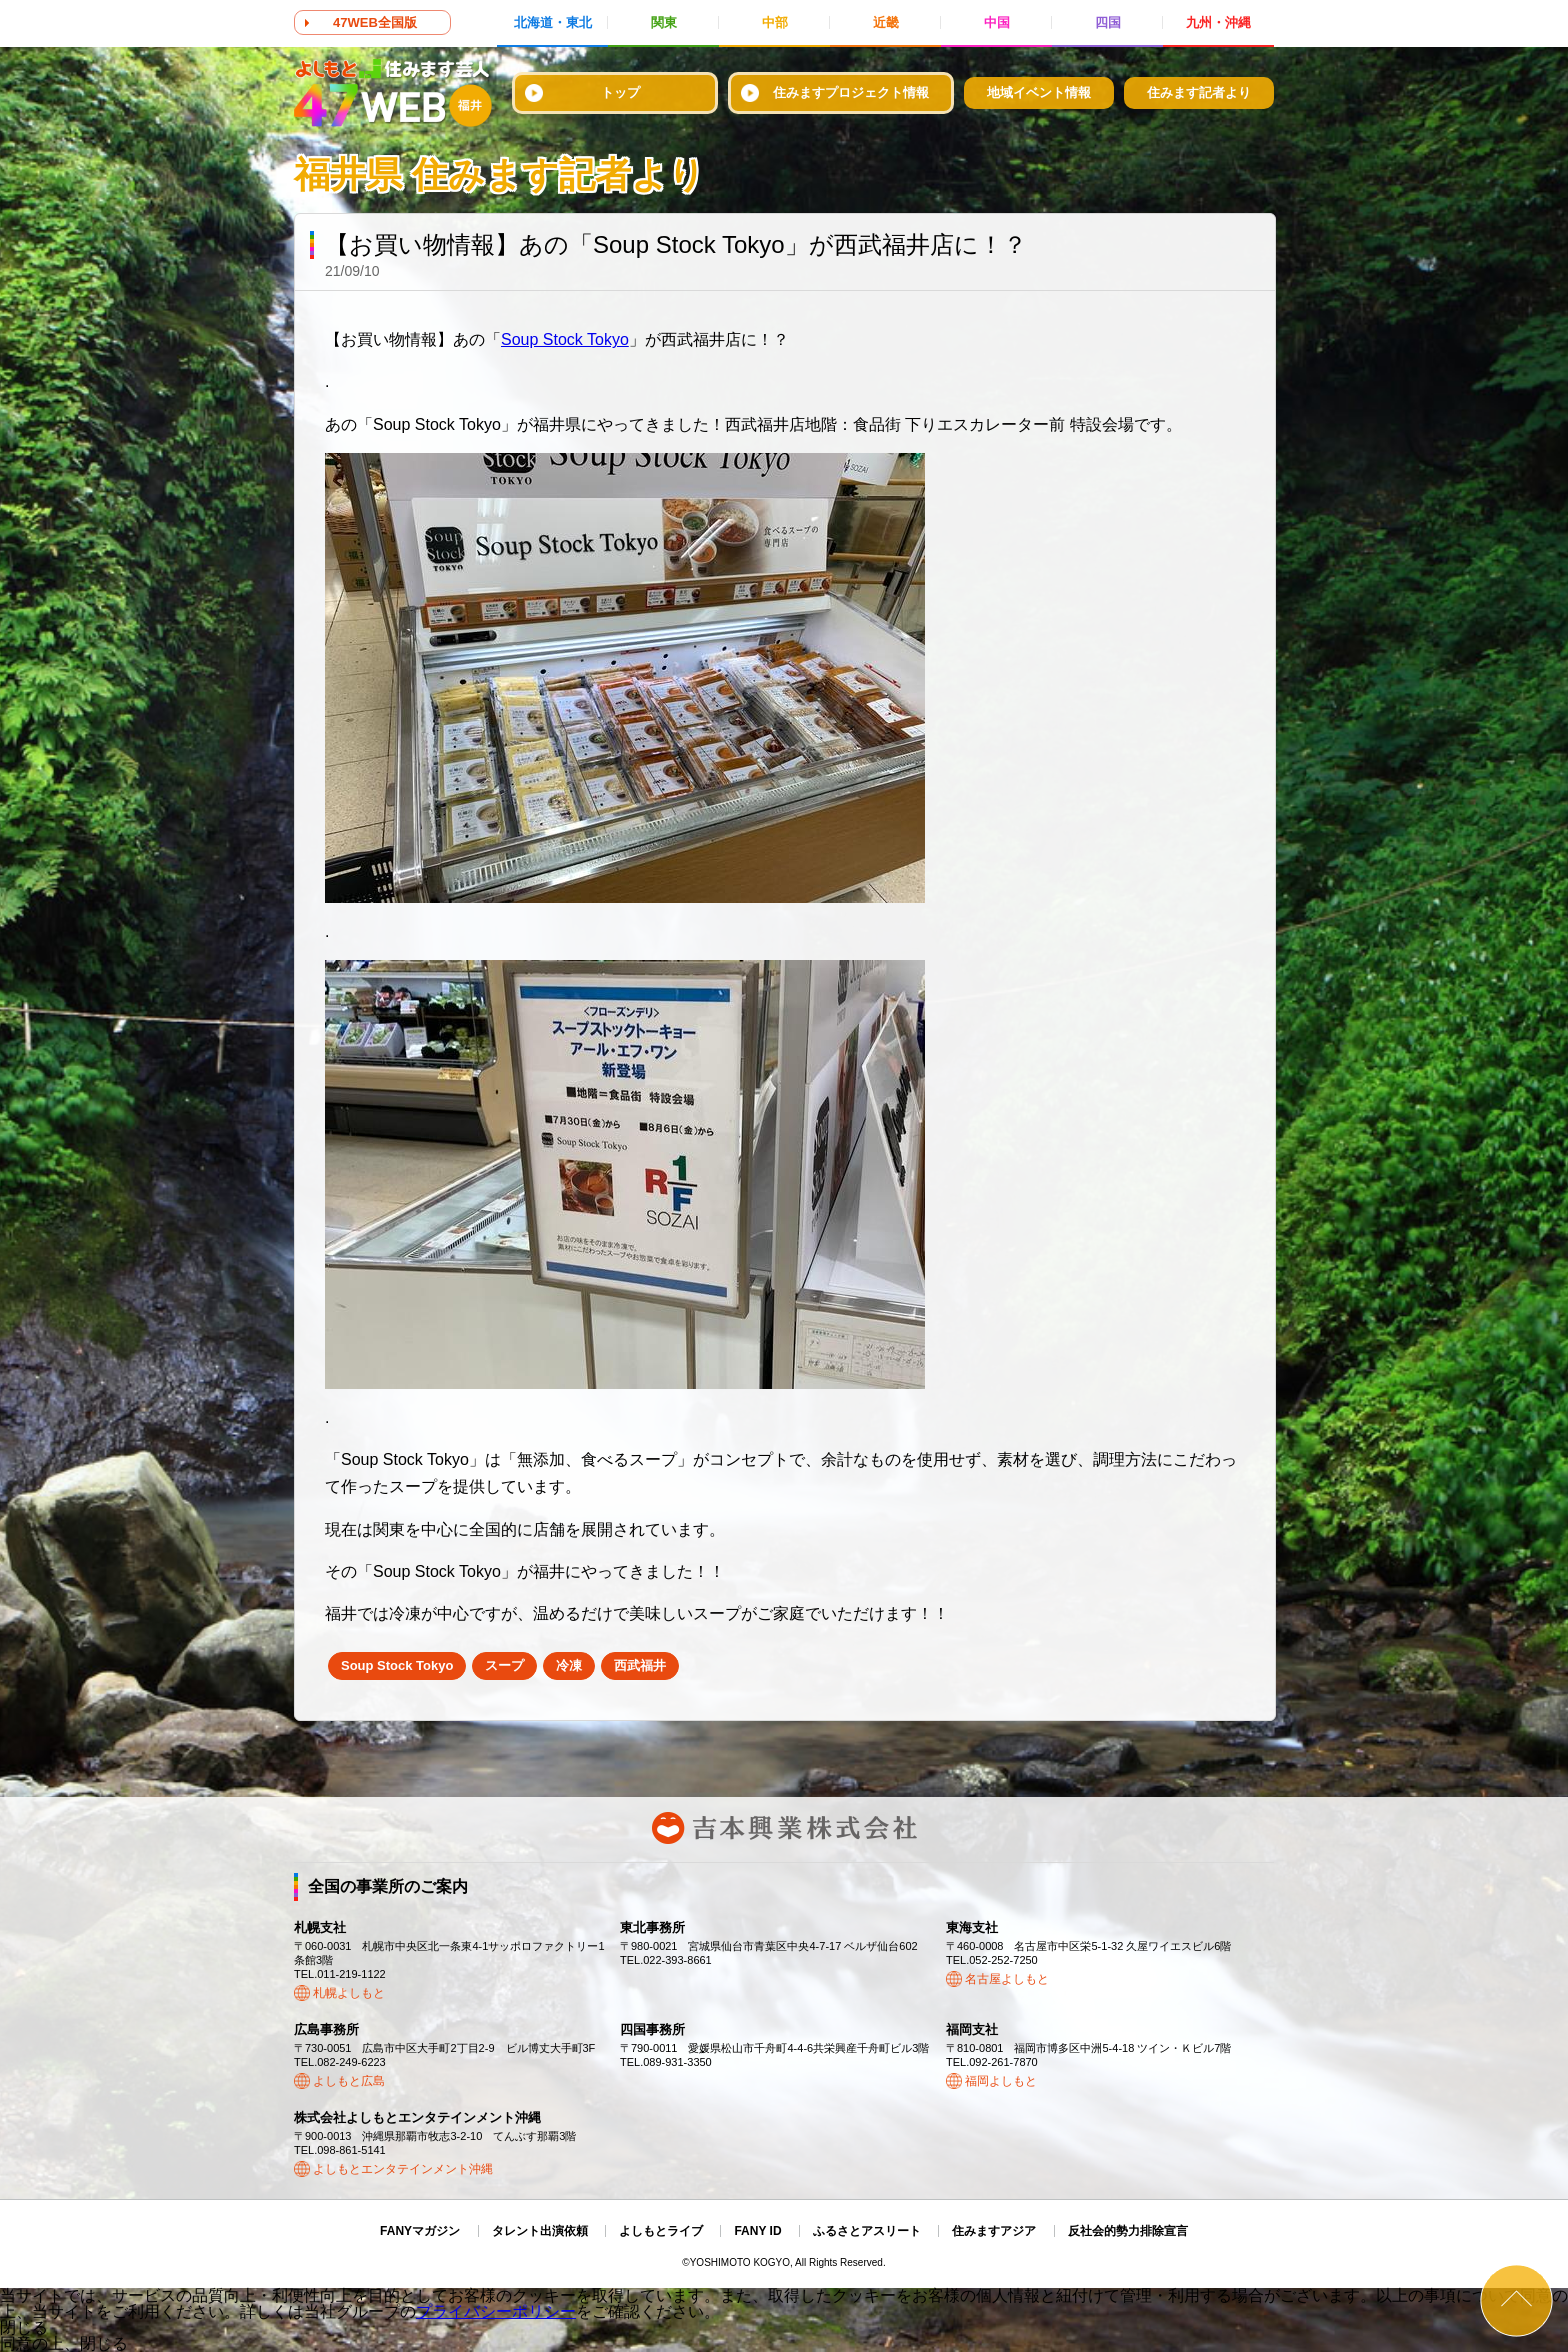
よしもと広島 (349, 2081)
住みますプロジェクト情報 (851, 92)
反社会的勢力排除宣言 (1128, 2231)
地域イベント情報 (1039, 92)
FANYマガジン (420, 2231)
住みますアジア (994, 2231)
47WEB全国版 (375, 22)
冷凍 (569, 1665)
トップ (620, 92)
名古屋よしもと (1007, 1979)
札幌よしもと (349, 1993)
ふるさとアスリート (867, 2231)
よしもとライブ (661, 2231)
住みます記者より (1199, 92)
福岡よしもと (1001, 2081)
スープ (504, 1665)
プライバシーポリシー (496, 2311)
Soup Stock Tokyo (565, 339)
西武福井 (640, 1665)
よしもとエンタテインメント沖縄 (403, 2169)
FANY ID (757, 2231)
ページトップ (1516, 2300)
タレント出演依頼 (540, 2231)
